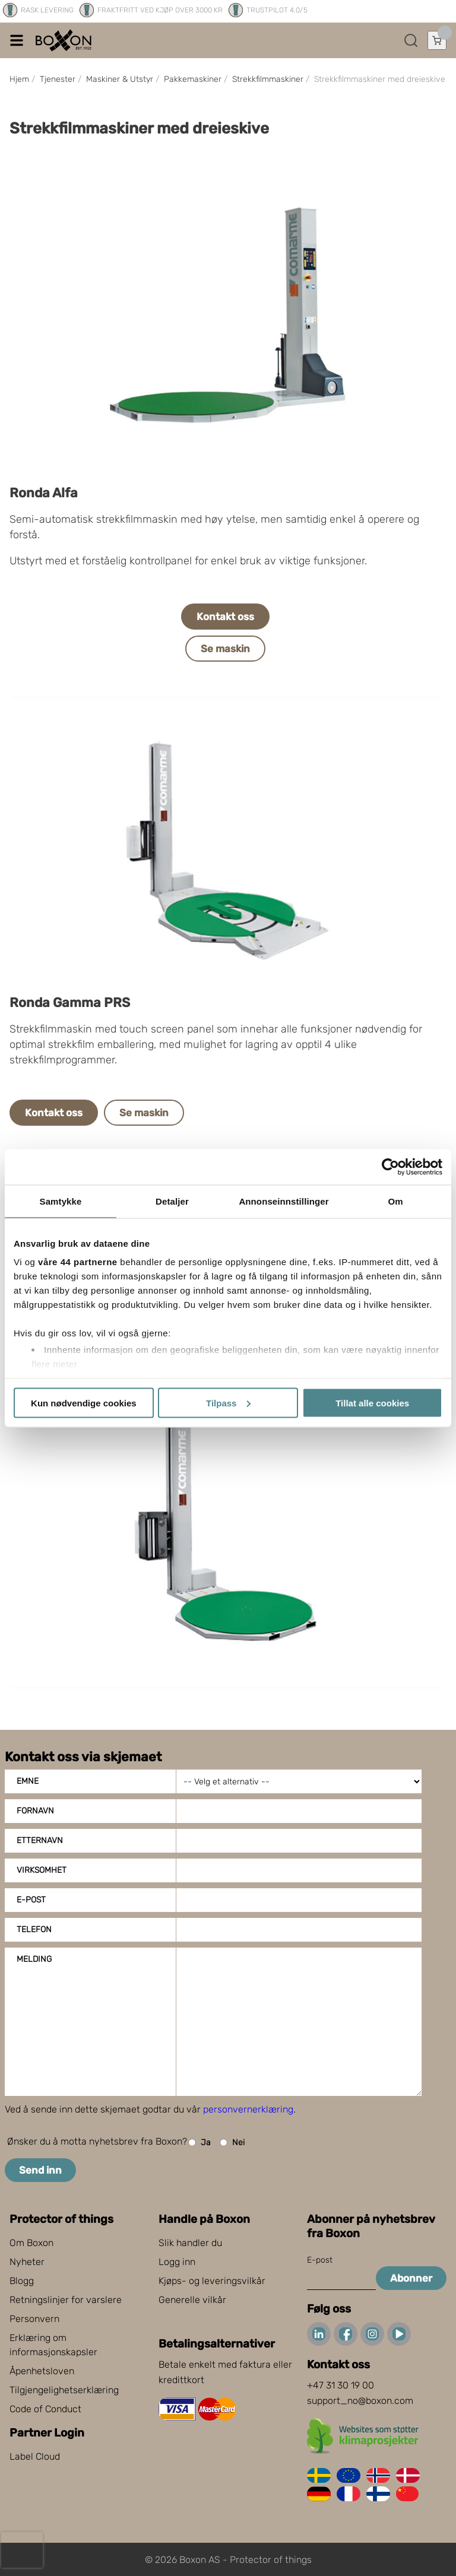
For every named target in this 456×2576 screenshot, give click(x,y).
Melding (34, 1959)
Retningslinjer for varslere (66, 2299)
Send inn (40, 2170)
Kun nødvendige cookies (84, 1402)
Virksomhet (41, 1870)
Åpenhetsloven (42, 2371)
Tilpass (228, 1402)
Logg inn (177, 2261)
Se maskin (225, 649)
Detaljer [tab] (172, 1201)
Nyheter (27, 2261)
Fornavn (35, 1811)
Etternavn (40, 1840)
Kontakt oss (225, 616)
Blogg (22, 2280)
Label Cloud (35, 2456)
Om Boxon (31, 2242)
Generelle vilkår (192, 2299)
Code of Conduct (45, 2409)
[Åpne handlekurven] (437, 40)
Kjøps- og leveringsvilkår (212, 2280)
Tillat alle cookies (372, 1402)
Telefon (34, 1929)
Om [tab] (395, 1201)
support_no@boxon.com (360, 2400)
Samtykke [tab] (61, 1201)
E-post (31, 1900)
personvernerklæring (248, 2109)
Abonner (411, 2278)
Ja (199, 2142)
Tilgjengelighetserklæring (64, 2390)
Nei (232, 2142)
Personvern (34, 2318)
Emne (28, 1781)
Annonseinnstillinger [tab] (283, 1201)
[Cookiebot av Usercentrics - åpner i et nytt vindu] (390, 1167)
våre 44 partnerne (78, 1262)
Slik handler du (190, 2242)
